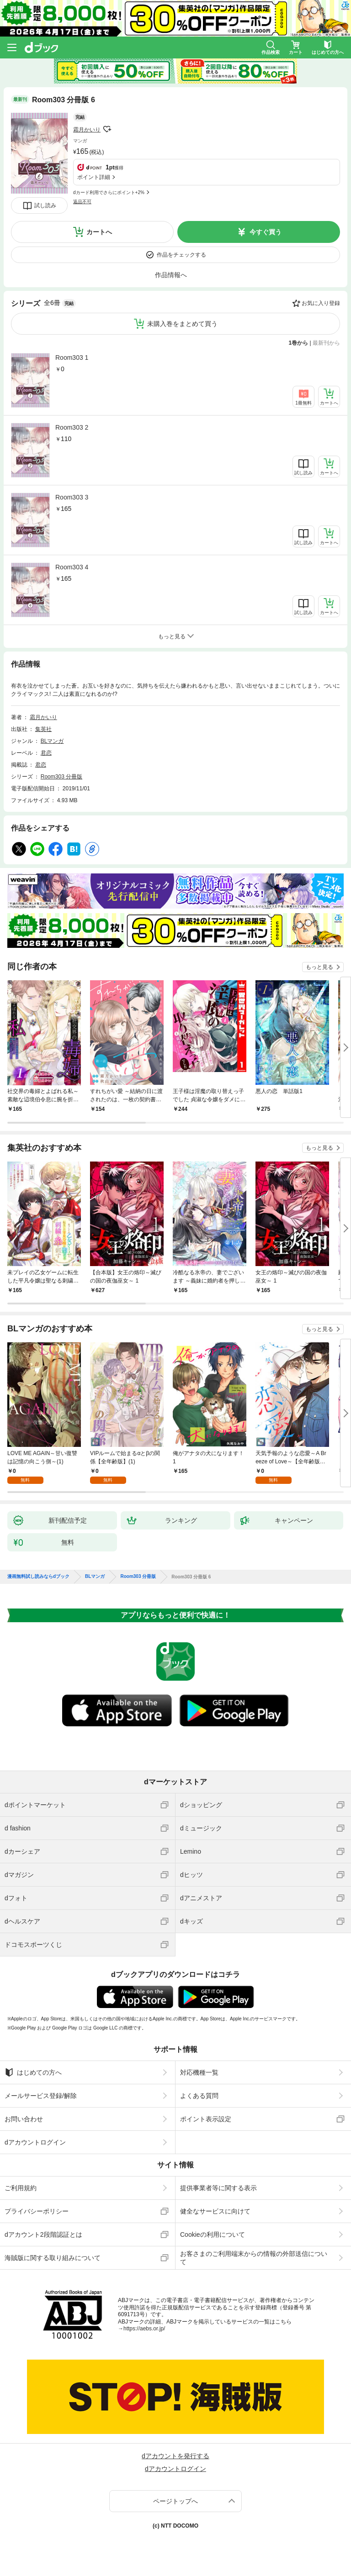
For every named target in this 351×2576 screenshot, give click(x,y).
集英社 (43, 729)
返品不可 (82, 201)
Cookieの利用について (212, 2234)
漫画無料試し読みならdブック (38, 1576)
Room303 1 (71, 357)
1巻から (298, 343)
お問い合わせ (24, 2119)
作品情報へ (171, 275)
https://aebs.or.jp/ (144, 2328)
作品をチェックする (181, 255)
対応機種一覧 (199, 2072)
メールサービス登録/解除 (41, 2095)
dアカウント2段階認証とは (43, 2234)
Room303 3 (71, 497)
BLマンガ (52, 741)
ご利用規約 (21, 2188)
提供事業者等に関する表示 (218, 2188)
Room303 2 (71, 427)
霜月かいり (87, 129)
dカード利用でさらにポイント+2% (108, 192)
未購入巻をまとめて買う (182, 323)
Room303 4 (71, 567)
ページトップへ (175, 2501)
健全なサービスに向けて (215, 2211)
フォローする (107, 129)
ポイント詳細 (93, 177)
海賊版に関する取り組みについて (53, 2257)
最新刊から (326, 343)
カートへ (99, 232)
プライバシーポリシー (37, 2211)
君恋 (46, 753)
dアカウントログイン (35, 2142)
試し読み (45, 205)
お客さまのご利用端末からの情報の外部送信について (253, 2258)
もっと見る (319, 967)
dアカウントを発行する (175, 2456)
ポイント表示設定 (205, 2119)
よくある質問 (199, 2095)
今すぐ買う (266, 232)
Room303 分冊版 (61, 776)
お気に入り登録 (321, 303)
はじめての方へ (33, 2072)
